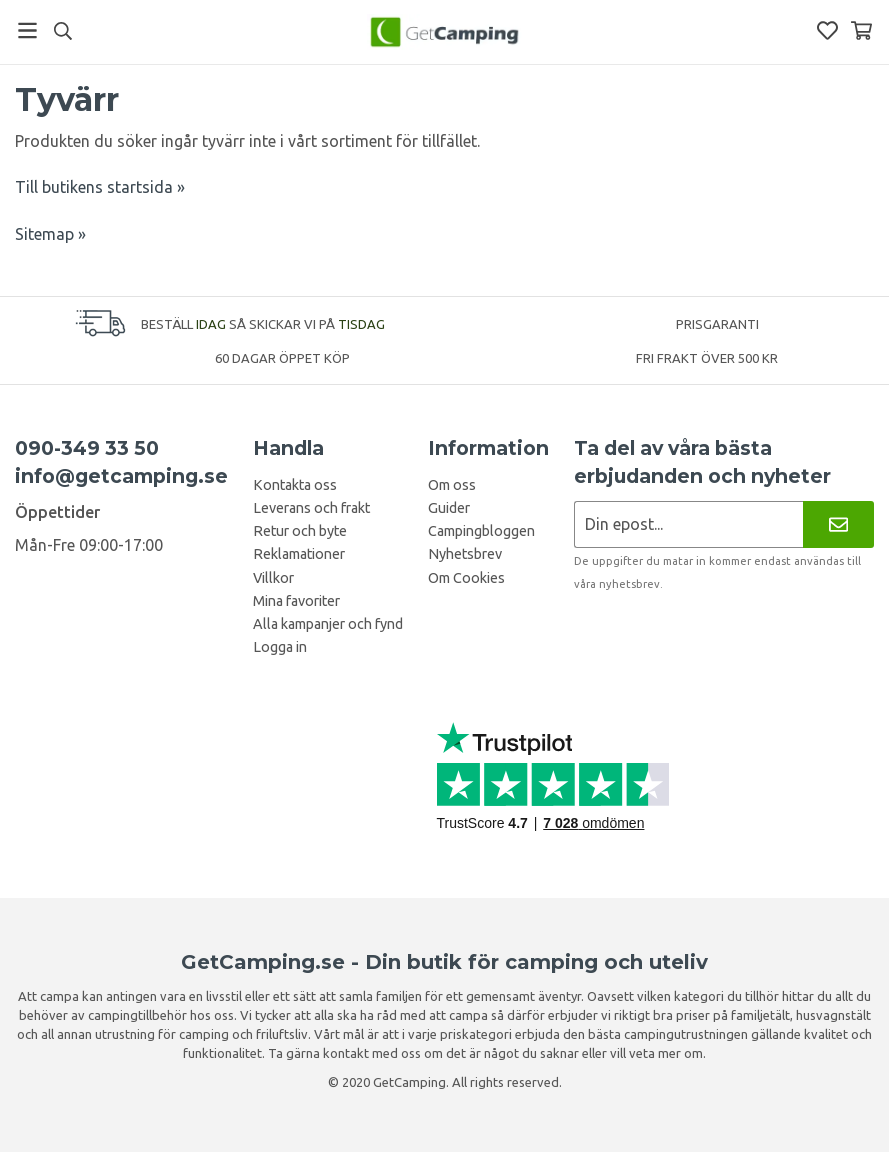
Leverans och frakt (311, 508)
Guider (449, 508)
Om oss (452, 485)
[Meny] (27, 30)
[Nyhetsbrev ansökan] (688, 524)
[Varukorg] (861, 30)
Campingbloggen (481, 531)
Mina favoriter (296, 601)
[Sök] (62, 31)
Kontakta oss (295, 485)
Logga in (280, 647)
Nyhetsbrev (465, 554)
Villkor (273, 578)
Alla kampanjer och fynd (328, 624)
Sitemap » (50, 234)
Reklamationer (299, 554)
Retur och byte (300, 531)
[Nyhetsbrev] (838, 524)
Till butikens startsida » (100, 187)
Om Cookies (466, 578)
